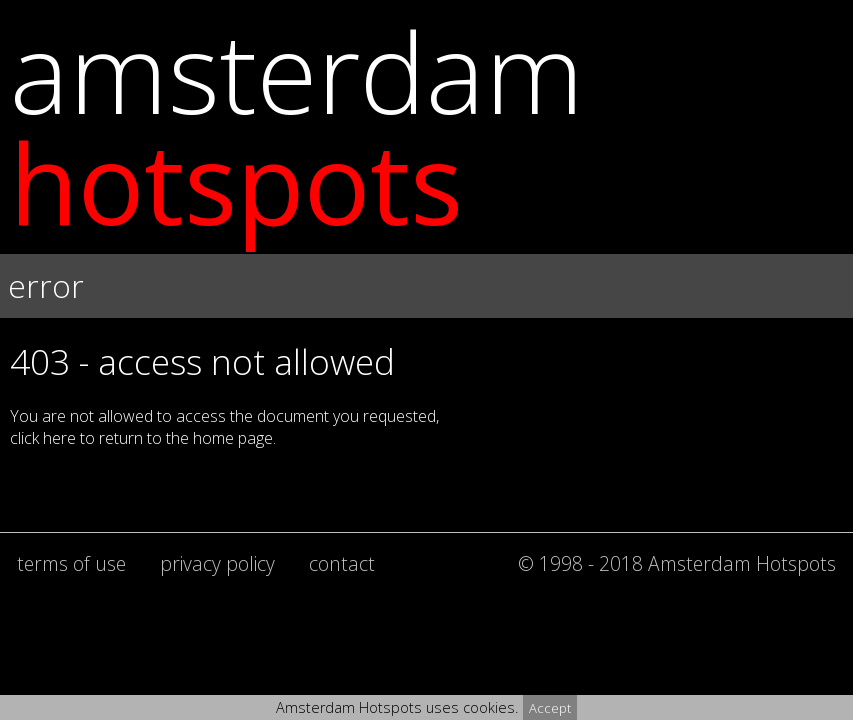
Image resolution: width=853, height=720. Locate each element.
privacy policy (217, 563)
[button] (426, 313)
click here (43, 438)
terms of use (71, 563)
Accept (550, 708)
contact (342, 563)
